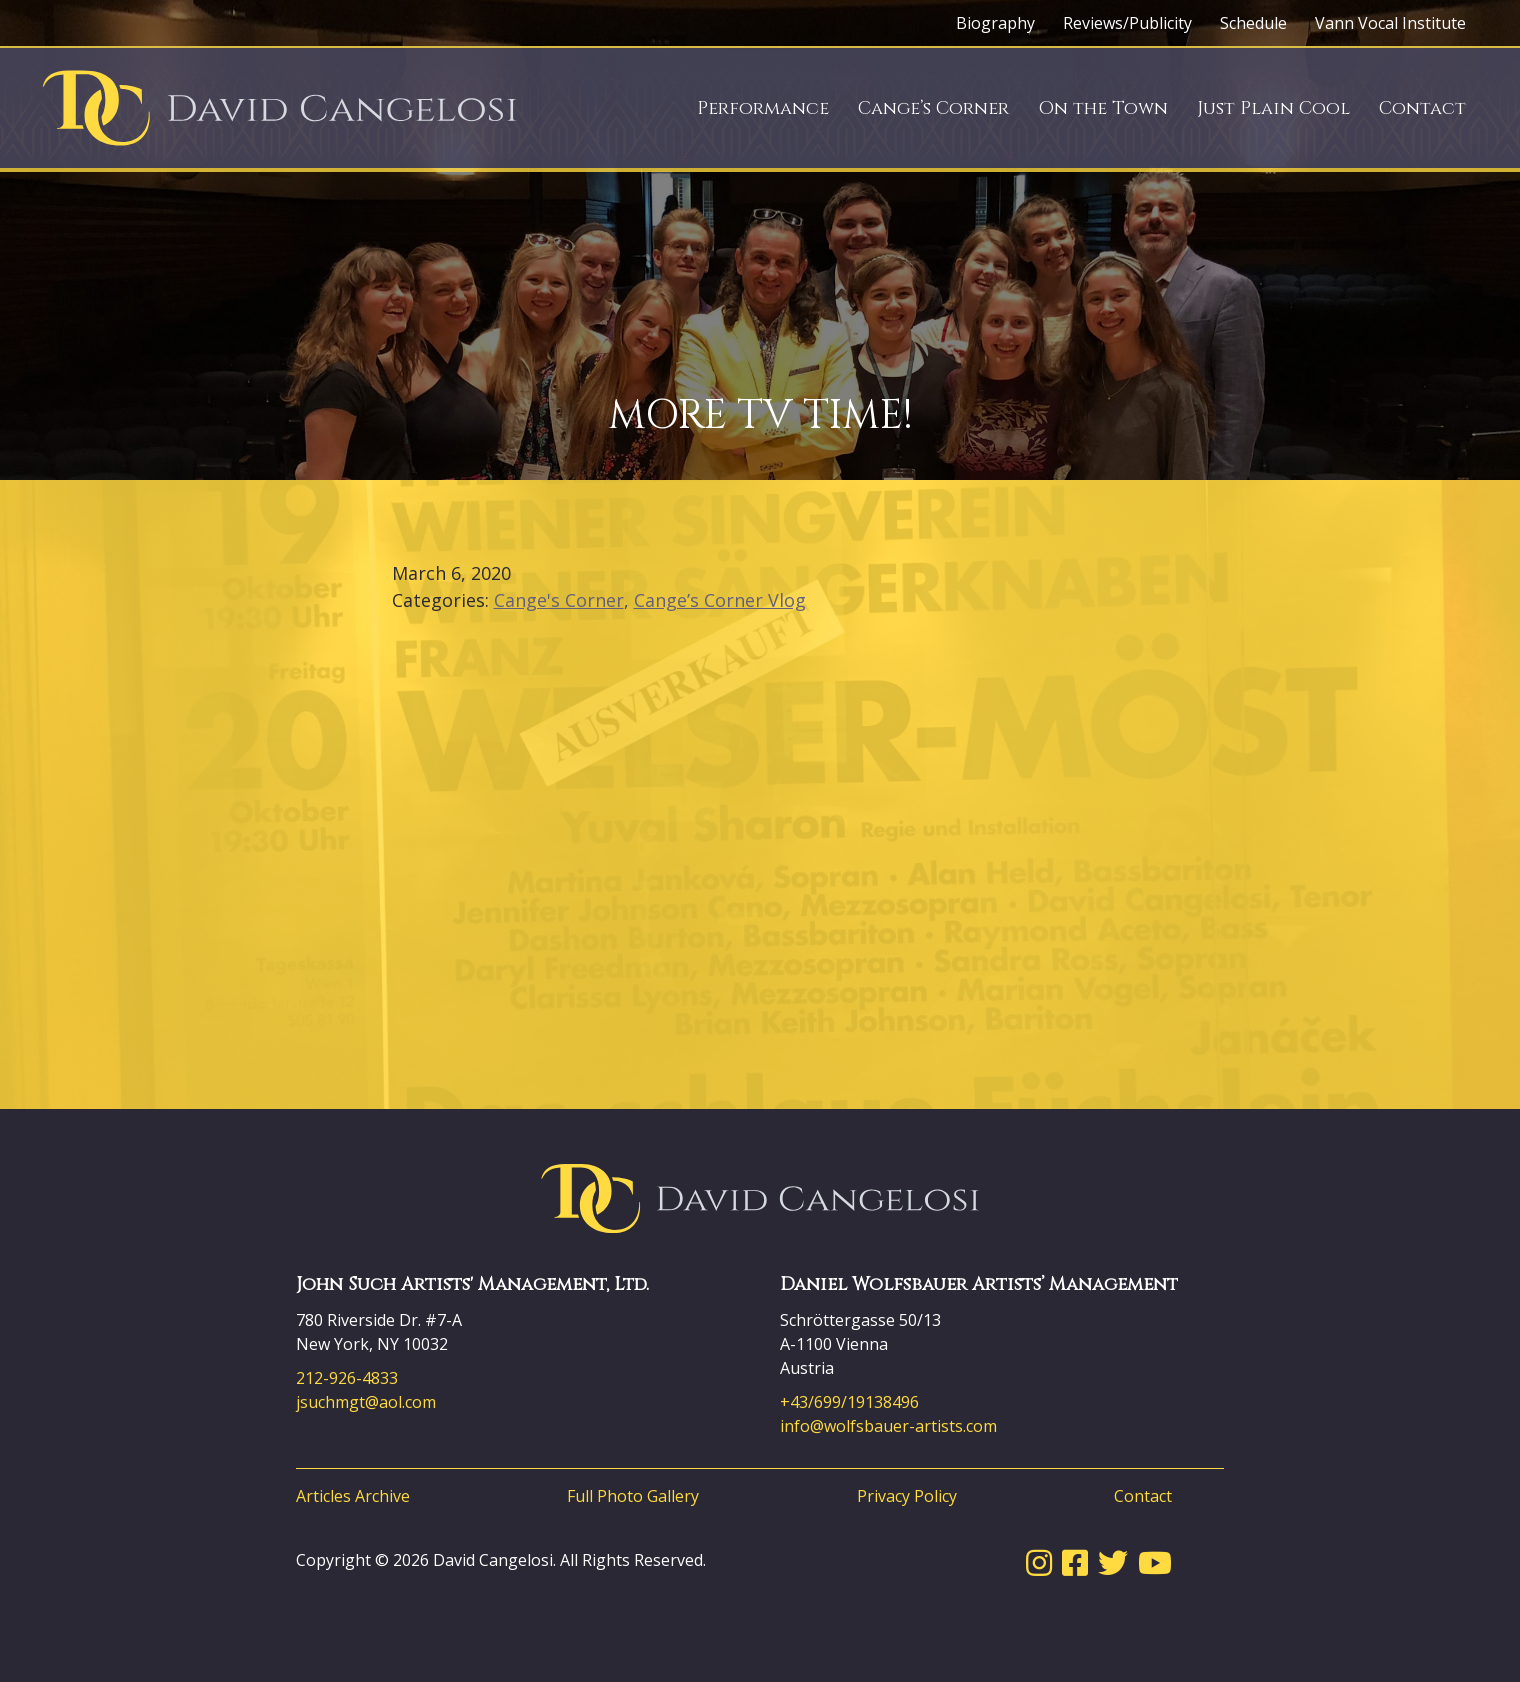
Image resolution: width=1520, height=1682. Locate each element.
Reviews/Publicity (1127, 23)
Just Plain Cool (1273, 108)
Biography (995, 23)
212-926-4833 (347, 1378)
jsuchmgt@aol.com (366, 1402)
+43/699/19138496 (849, 1402)
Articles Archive (353, 1496)
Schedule (1253, 23)
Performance (763, 108)
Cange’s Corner (933, 108)
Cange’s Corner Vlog (720, 600)
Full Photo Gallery (633, 1496)
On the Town (1103, 108)
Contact (1422, 108)
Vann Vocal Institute (1390, 23)
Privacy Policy (907, 1496)
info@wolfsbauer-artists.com (888, 1426)
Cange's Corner (559, 600)
